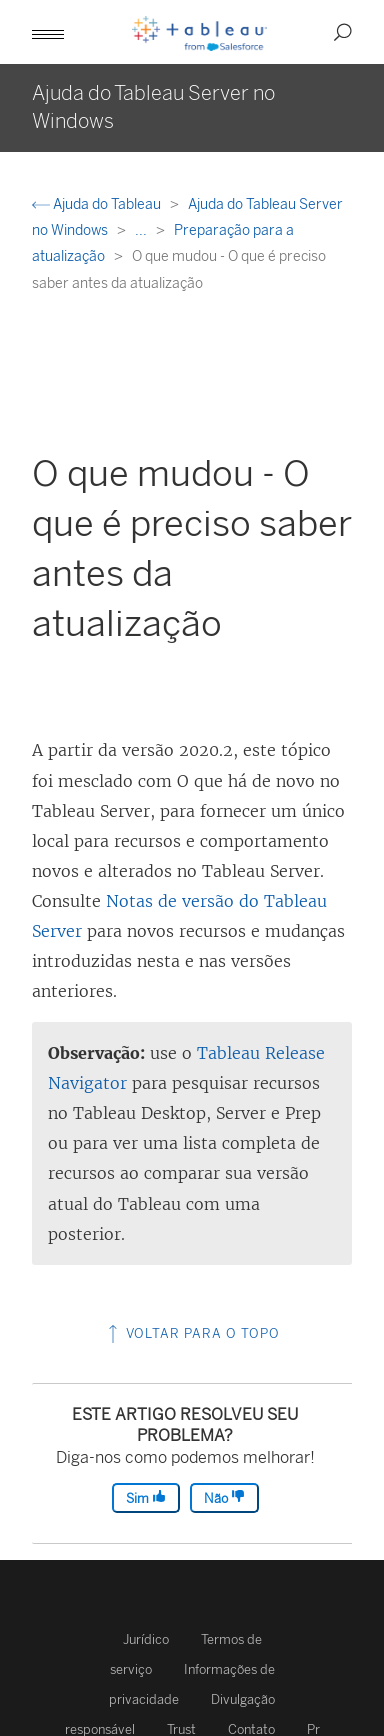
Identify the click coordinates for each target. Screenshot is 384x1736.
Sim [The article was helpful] (146, 1497)
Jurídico (146, 1639)
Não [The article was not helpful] (224, 1497)
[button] (48, 32)
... (142, 230)
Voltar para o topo (192, 1333)
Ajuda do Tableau (98, 204)
